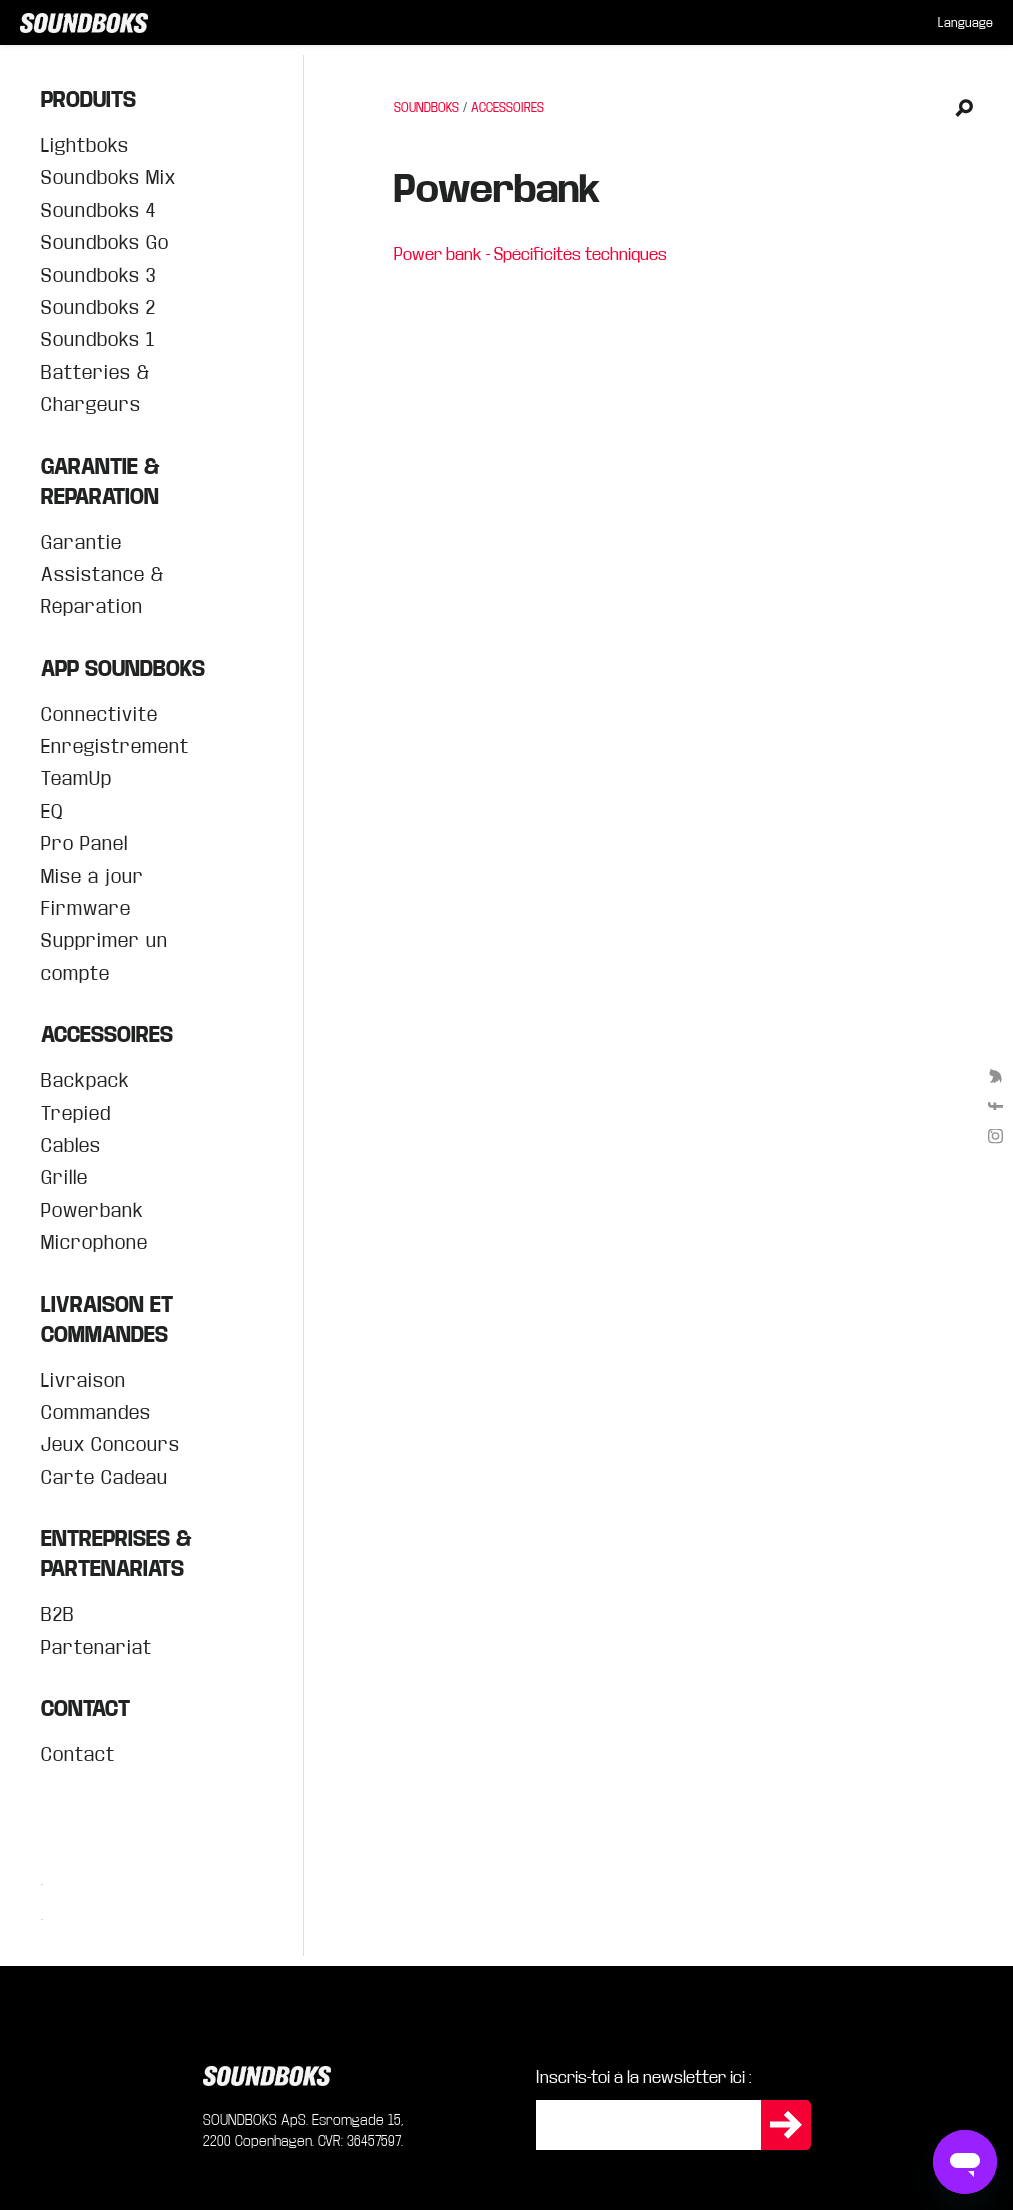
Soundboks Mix (108, 177)
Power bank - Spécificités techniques (530, 254)
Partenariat (96, 1647)
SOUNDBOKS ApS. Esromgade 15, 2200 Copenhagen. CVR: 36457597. (303, 2130)
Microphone (94, 1242)
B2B (58, 1614)
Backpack (85, 1080)
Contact (78, 1754)
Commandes (96, 1412)
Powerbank (92, 1210)
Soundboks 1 (98, 339)
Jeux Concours (110, 1444)
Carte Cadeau (104, 1477)
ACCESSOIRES (507, 108)
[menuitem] (965, 23)
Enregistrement (115, 746)
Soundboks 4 (98, 210)
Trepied (76, 1113)
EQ (52, 811)
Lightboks (85, 145)
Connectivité (99, 714)
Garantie (81, 542)
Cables (71, 1145)
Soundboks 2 (98, 307)
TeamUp (76, 778)
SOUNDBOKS (426, 108)
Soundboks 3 (98, 275)
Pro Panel (84, 843)
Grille (64, 1177)
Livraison (83, 1380)
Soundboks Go (105, 242)
